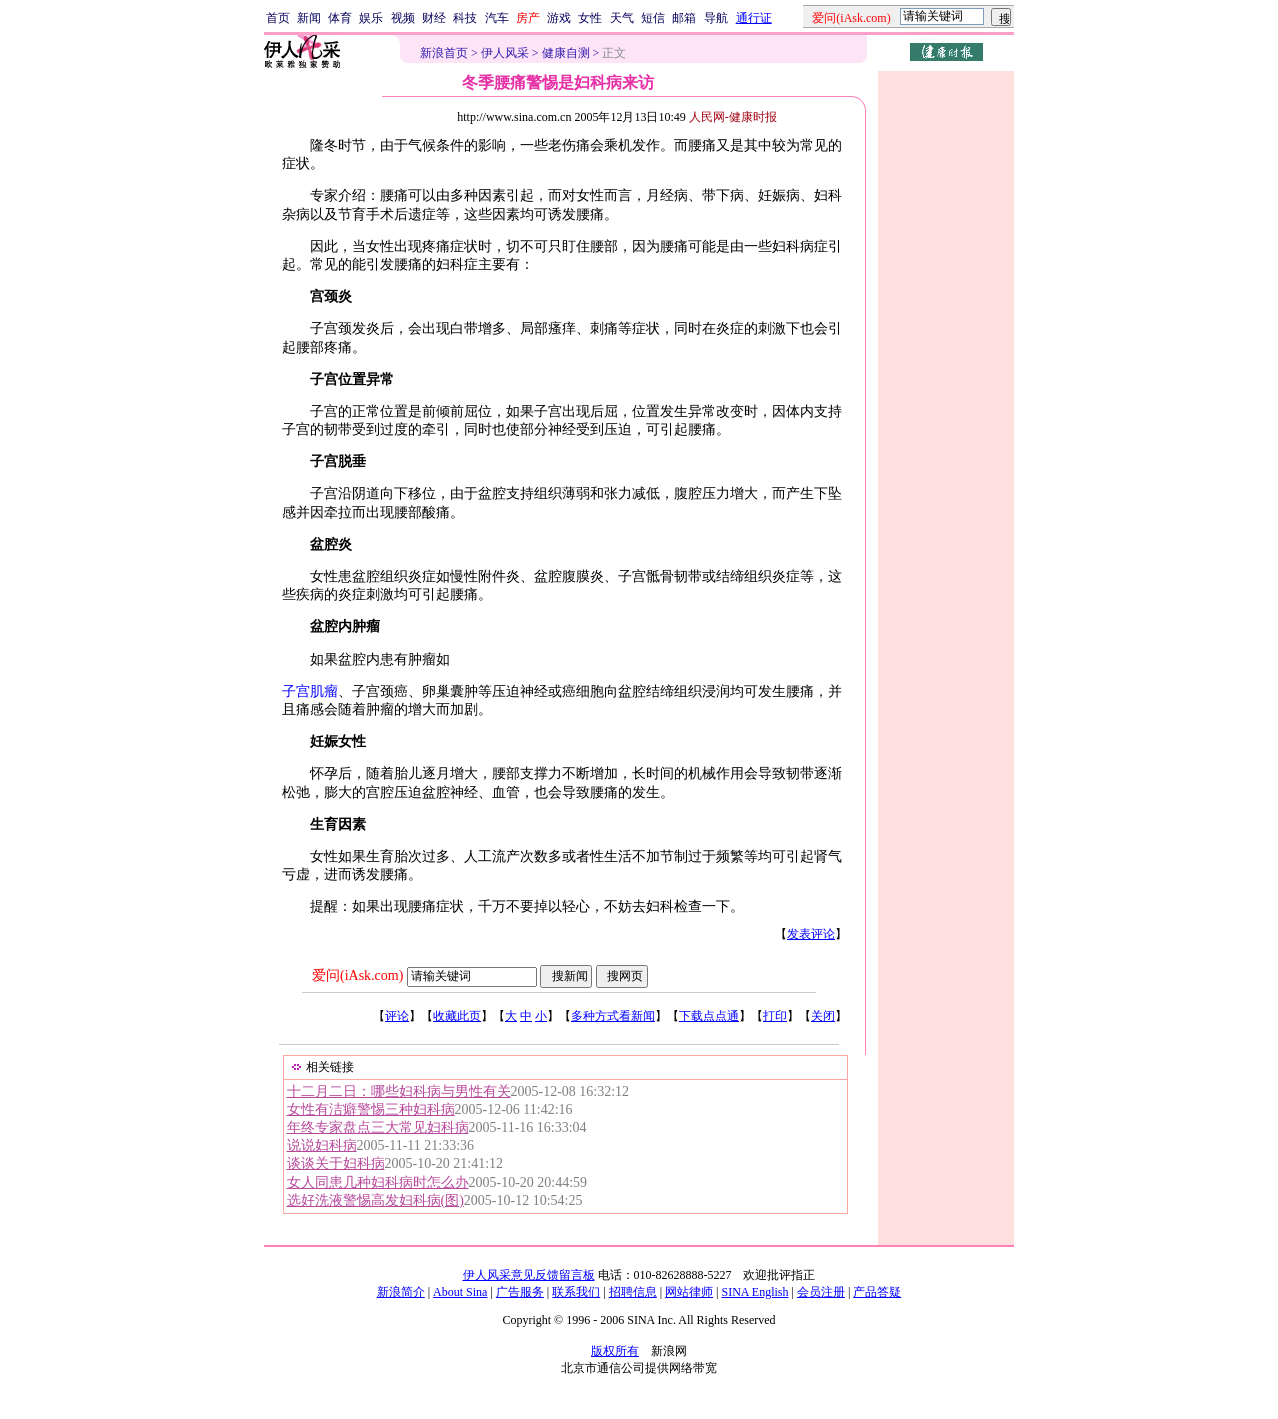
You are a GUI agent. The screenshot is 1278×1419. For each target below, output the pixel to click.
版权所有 (615, 1351)
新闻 (309, 18)
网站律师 (689, 1292)
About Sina (460, 1292)
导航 (716, 18)
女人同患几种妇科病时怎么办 (378, 1182)
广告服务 (520, 1292)
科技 (465, 18)
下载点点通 (709, 1016)
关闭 (823, 1016)
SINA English (754, 1292)
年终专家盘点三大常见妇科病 (378, 1127)
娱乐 (371, 18)
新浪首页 (444, 53)
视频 (403, 18)
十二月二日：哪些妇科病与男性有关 (399, 1091)
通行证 (754, 18)
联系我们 (576, 1292)
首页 (278, 18)
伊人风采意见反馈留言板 (529, 1275)
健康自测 (566, 53)
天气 (622, 18)
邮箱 (684, 18)
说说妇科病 (322, 1145)
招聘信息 (633, 1292)
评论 (397, 1016)
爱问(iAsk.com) (357, 975)
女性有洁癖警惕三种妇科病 (371, 1109)
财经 (434, 18)
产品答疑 (877, 1292)
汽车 (497, 18)
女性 (590, 18)
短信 (653, 18)
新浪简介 (401, 1292)
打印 (775, 1016)
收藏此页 (457, 1016)
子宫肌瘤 (310, 691)
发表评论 (811, 934)
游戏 (559, 18)
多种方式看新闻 (613, 1016)
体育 (340, 18)
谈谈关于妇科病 (336, 1163)
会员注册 (821, 1292)
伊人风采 (505, 53)
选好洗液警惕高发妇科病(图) (375, 1200)
